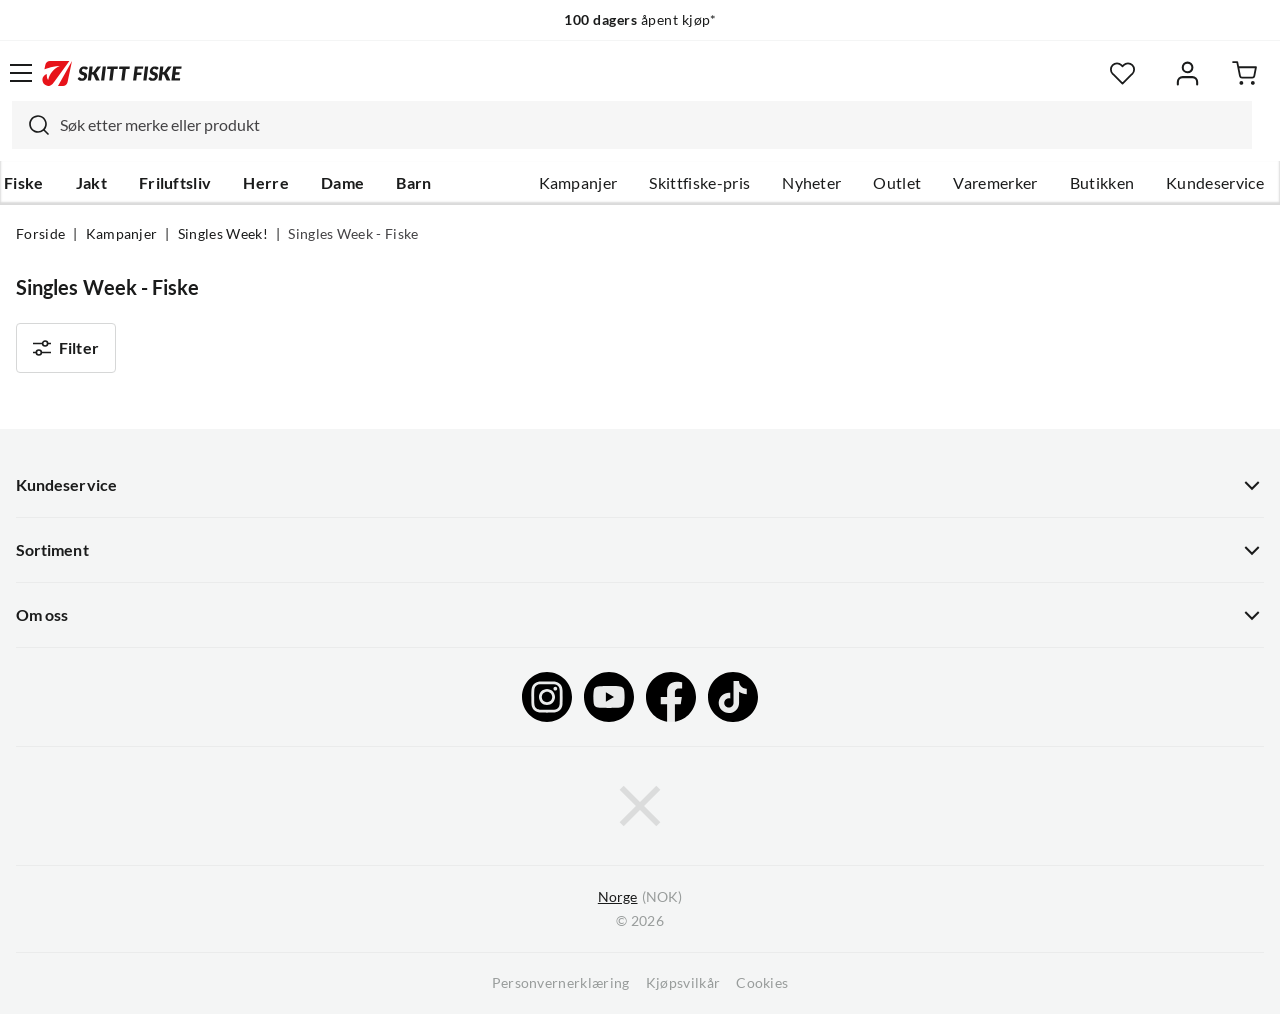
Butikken (1102, 183)
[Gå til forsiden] (112, 73)
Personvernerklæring (561, 983)
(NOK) (640, 897)
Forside (40, 234)
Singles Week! (223, 234)
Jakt (91, 183)
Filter (66, 348)
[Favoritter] (1122, 73)
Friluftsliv (175, 183)
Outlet (897, 183)
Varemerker (995, 183)
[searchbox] (651, 125)
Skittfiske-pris (699, 183)
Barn (413, 183)
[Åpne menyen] (21, 73)
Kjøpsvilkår (683, 983)
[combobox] (632, 125)
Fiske (24, 183)
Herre (266, 183)
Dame (342, 183)
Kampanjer (578, 183)
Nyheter (811, 183)
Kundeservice (1215, 183)
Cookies (762, 983)
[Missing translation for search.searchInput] (31, 125)
